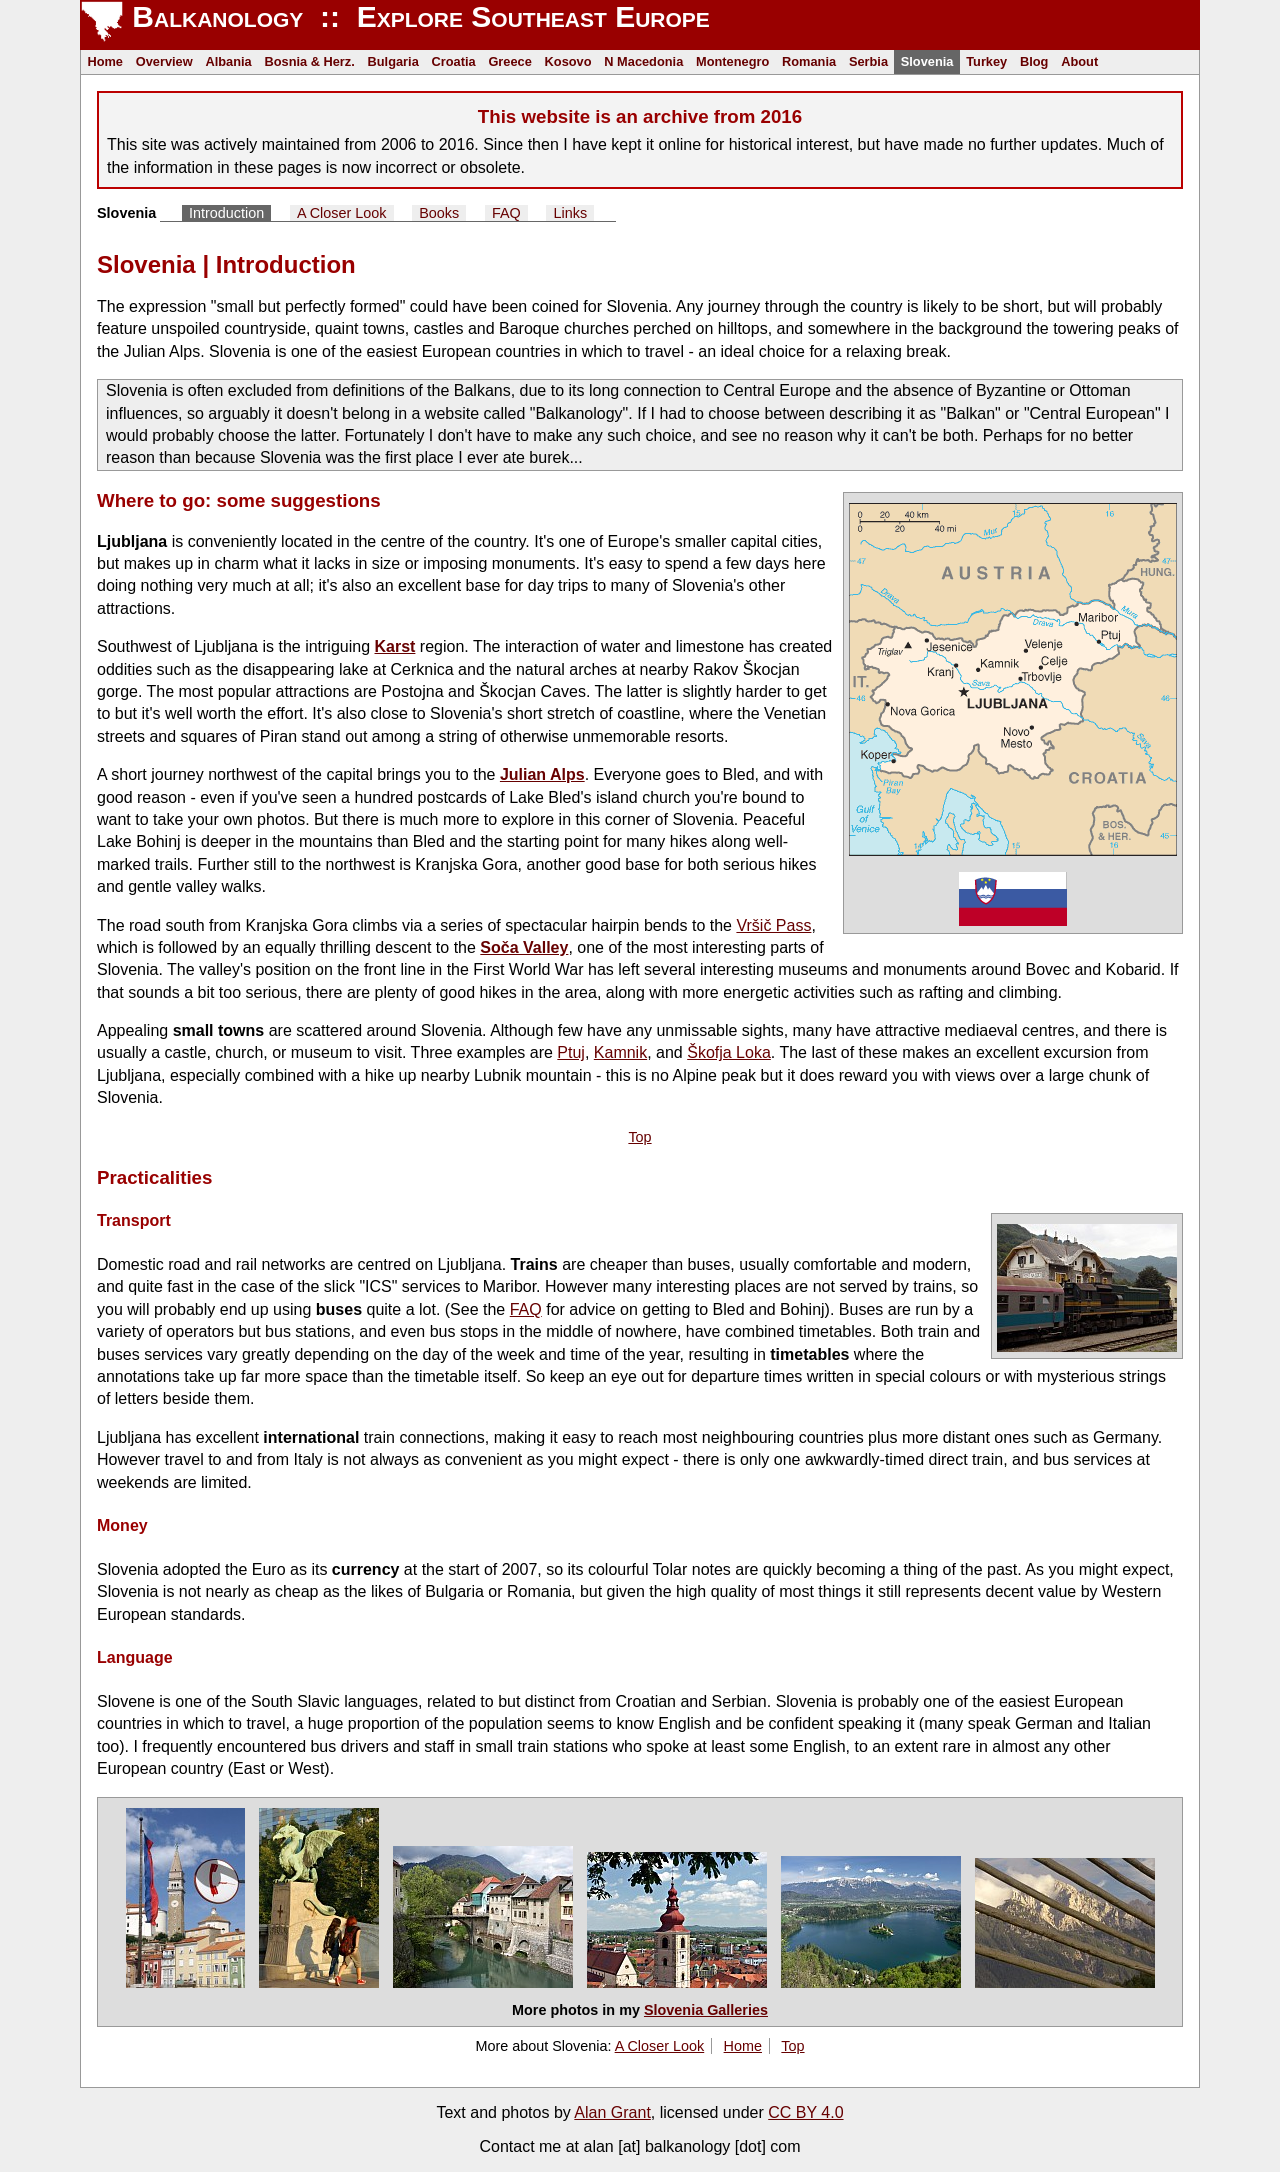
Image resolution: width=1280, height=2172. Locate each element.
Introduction (226, 213)
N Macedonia (643, 61)
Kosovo (568, 61)
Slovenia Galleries (706, 2010)
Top (639, 1137)
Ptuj (571, 1052)
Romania (809, 61)
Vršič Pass (773, 925)
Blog (1034, 61)
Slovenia (927, 61)
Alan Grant (612, 2112)
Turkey (986, 61)
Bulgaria (393, 61)
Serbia (868, 61)
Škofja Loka (729, 1052)
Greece (509, 61)
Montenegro (732, 61)
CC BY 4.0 (805, 2112)
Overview (164, 61)
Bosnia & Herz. (309, 61)
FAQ (506, 213)
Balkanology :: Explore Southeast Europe (417, 16)
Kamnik (620, 1052)
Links (571, 213)
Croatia (454, 61)
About (1079, 61)
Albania (228, 61)
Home (105, 61)
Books (439, 213)
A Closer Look (342, 213)
